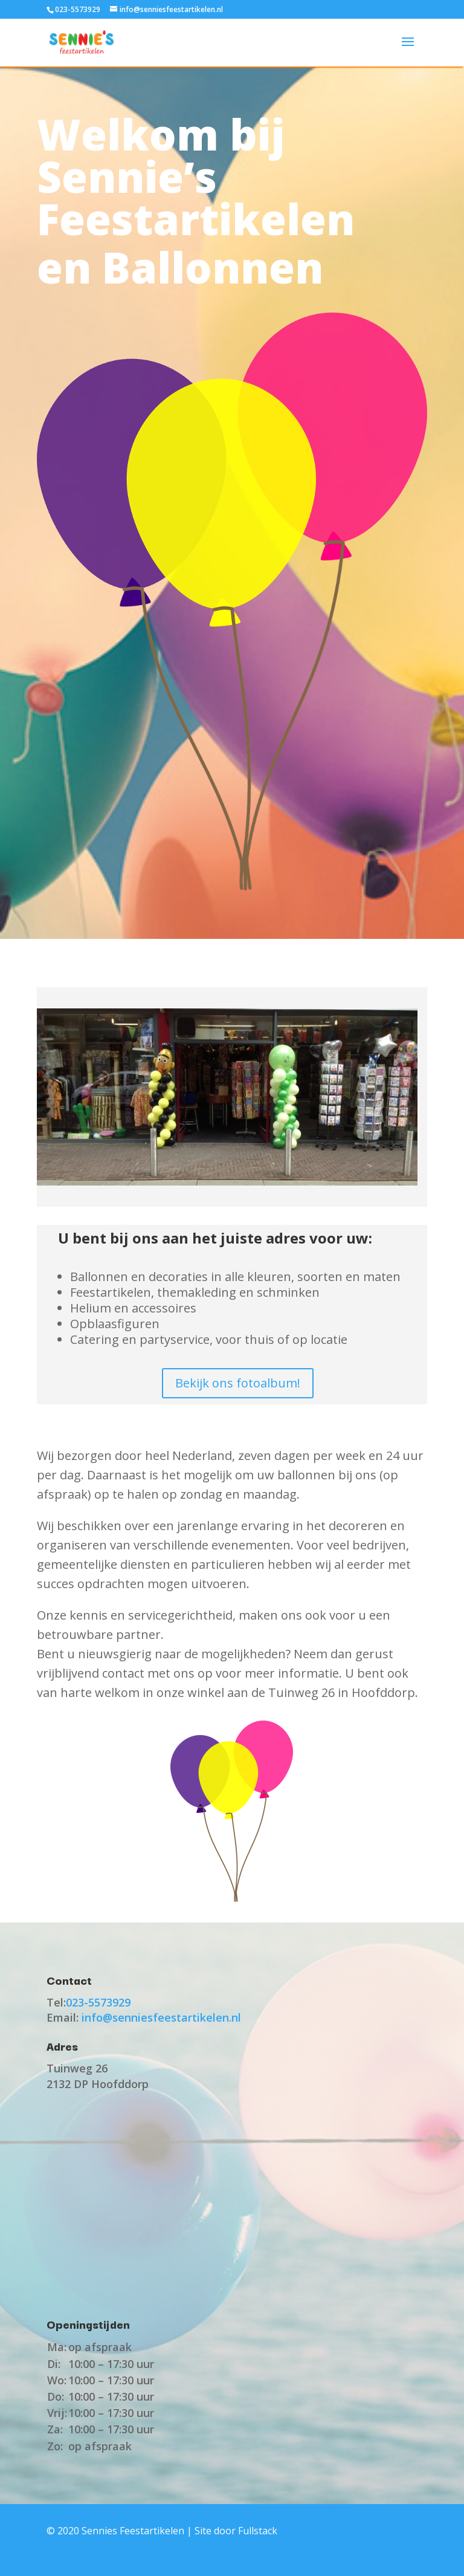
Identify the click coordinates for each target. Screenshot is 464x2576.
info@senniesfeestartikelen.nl (161, 2017)
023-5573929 (77, 9)
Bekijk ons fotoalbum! (237, 1383)
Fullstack (257, 2530)
